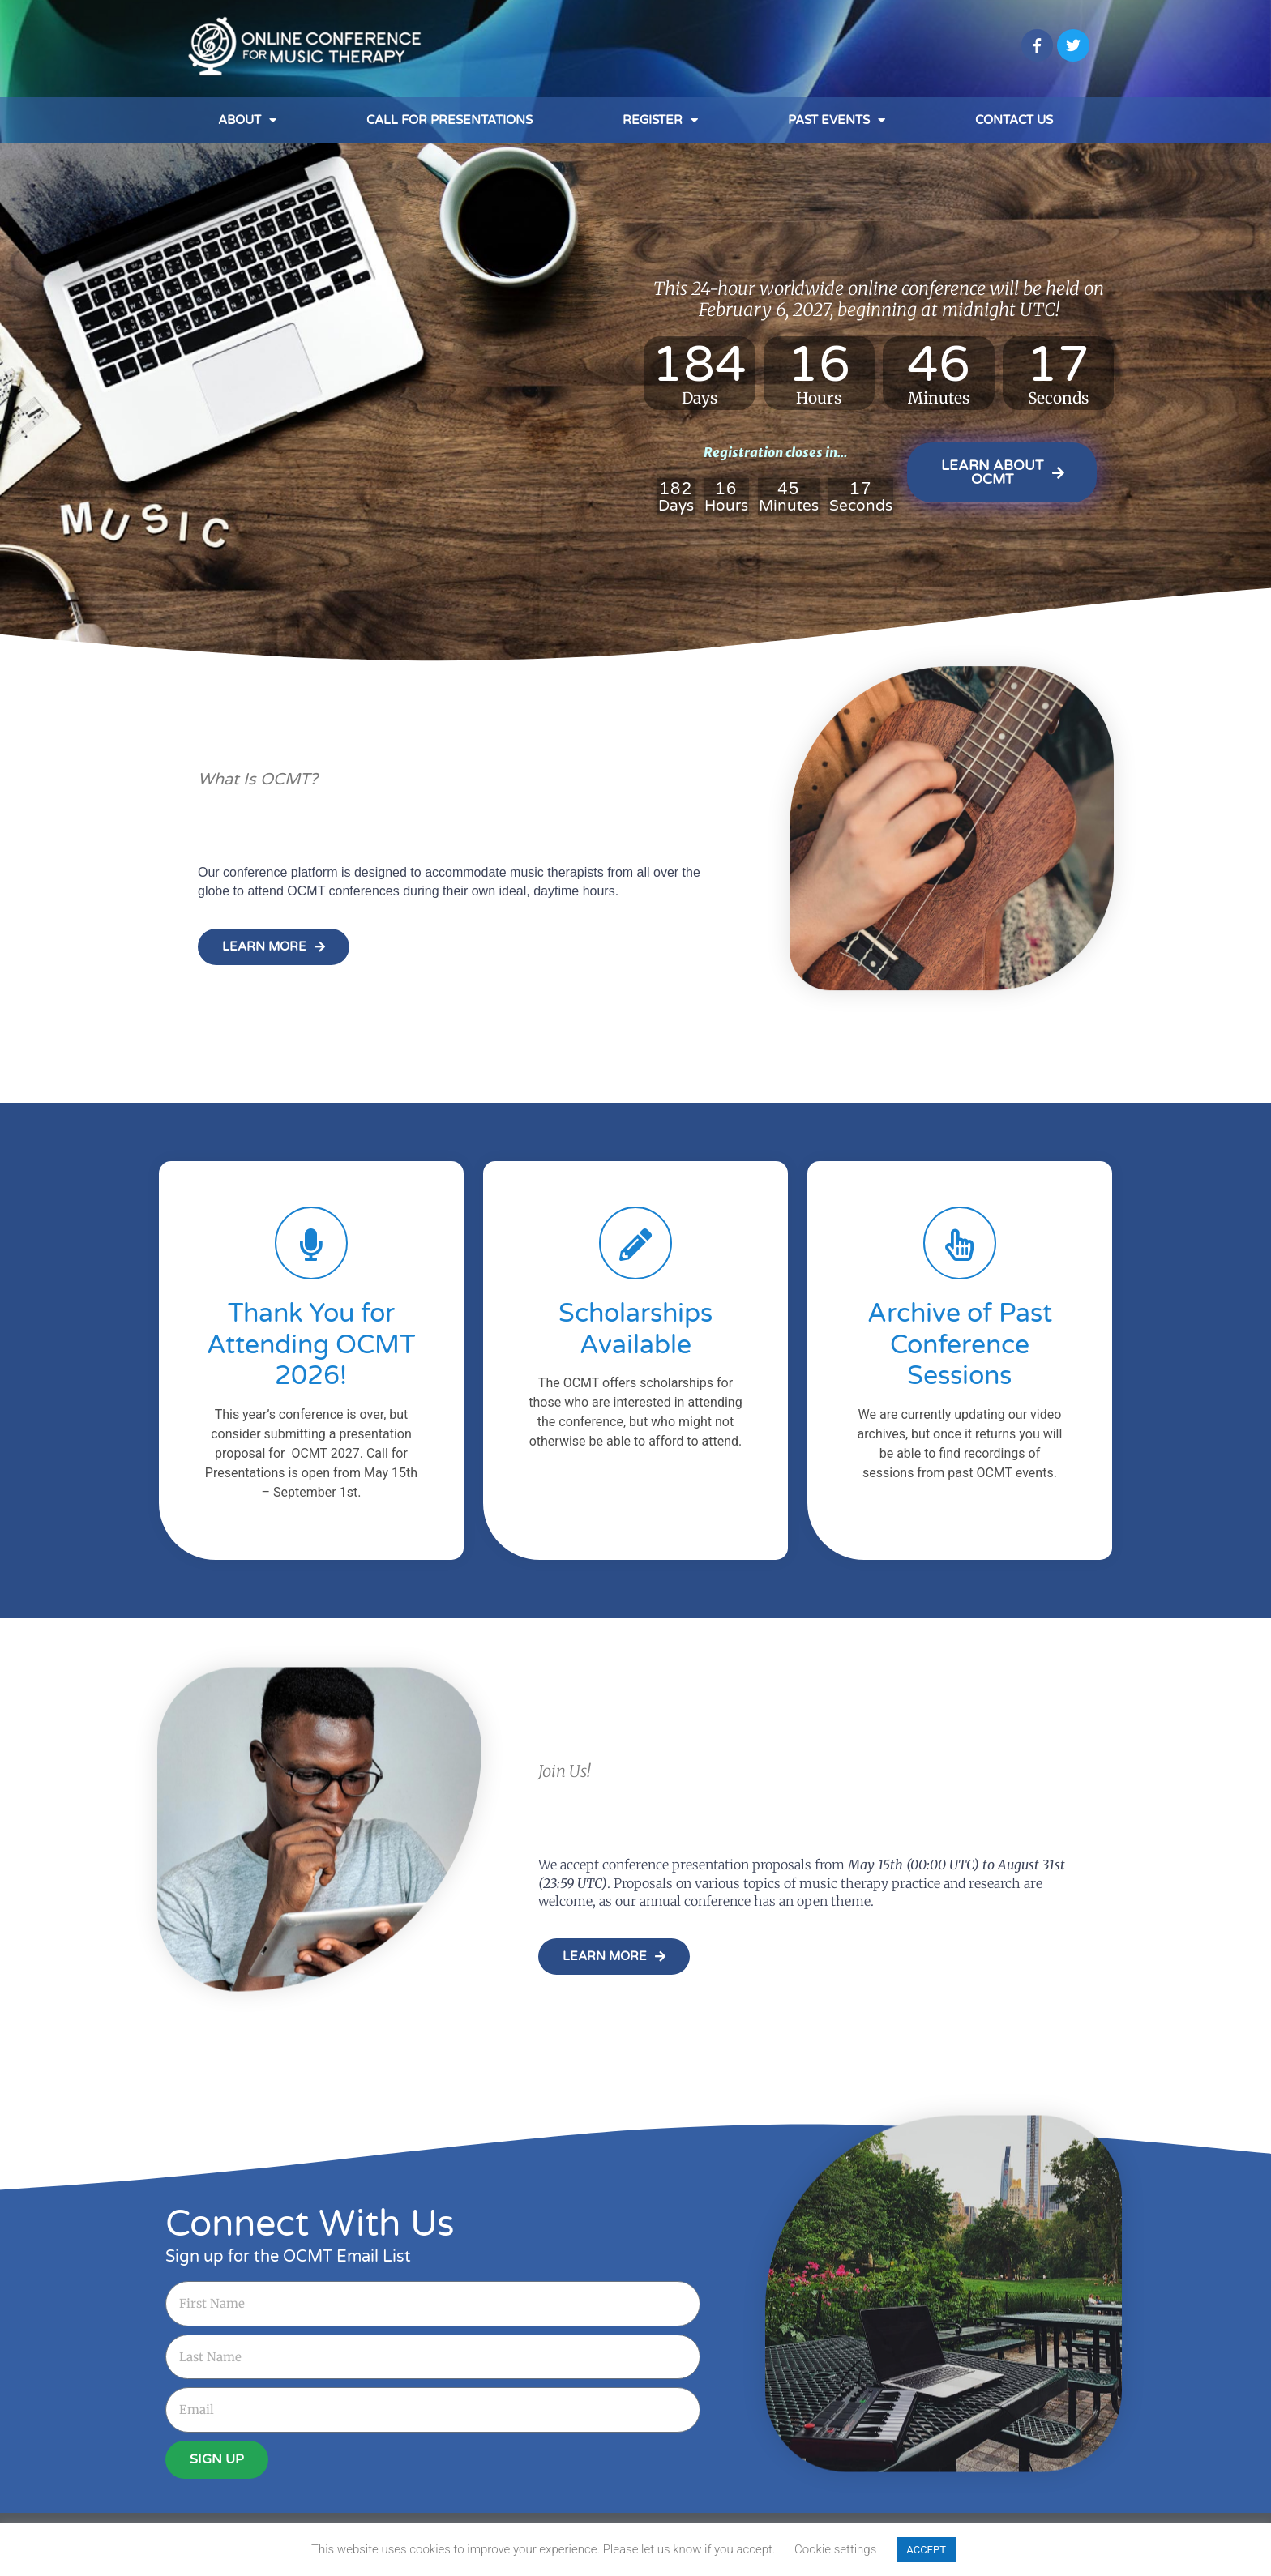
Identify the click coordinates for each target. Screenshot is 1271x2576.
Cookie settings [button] (835, 2549)
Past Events (836, 120)
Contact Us (1014, 120)
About (247, 120)
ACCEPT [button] (926, 2550)
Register (660, 120)
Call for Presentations (449, 120)
